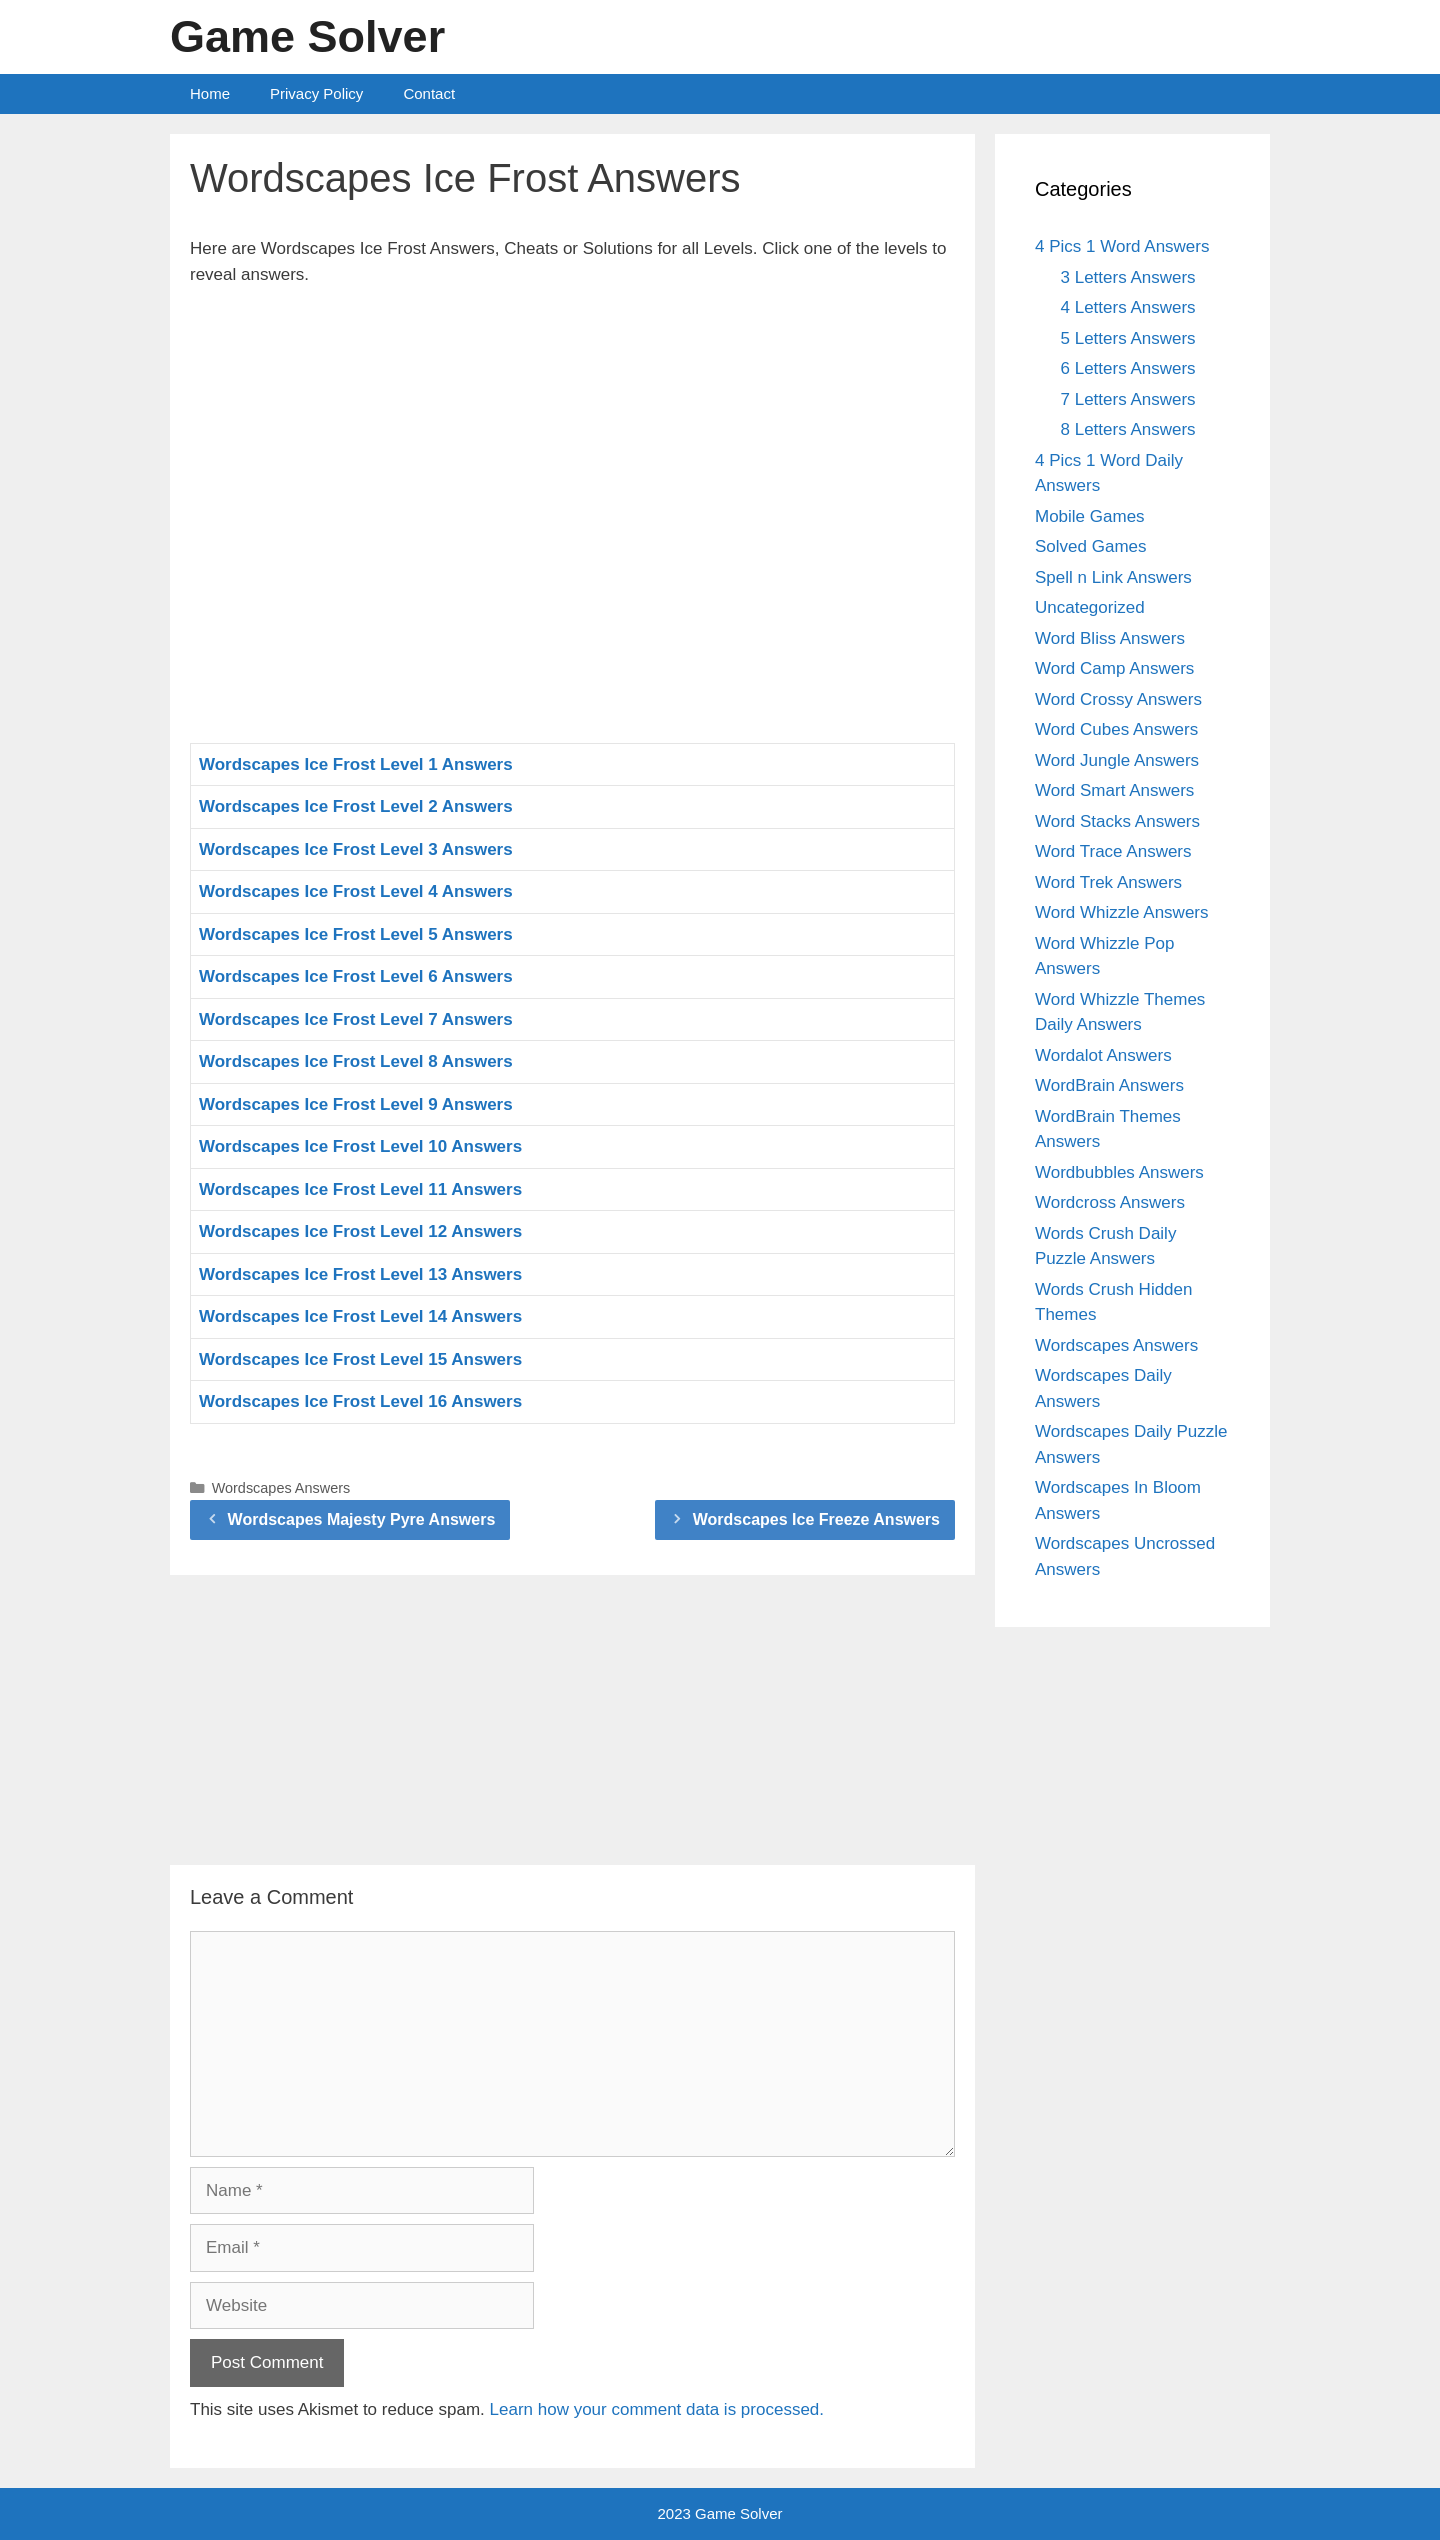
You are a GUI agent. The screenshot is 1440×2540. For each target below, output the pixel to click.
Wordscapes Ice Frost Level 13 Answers (360, 1274)
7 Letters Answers (1128, 399)
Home (210, 93)
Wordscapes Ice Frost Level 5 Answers (356, 934)
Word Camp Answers (1114, 668)
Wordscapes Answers (281, 1488)
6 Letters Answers (1128, 368)
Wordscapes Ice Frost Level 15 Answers (360, 1359)
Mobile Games (1090, 516)
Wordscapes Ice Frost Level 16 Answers (360, 1401)
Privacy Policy (316, 93)
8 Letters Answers (1128, 429)
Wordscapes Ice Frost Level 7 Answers (356, 1019)
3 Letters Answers (1128, 277)
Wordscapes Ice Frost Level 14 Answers (360, 1316)
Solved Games (1091, 546)
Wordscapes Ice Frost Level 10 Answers (360, 1146)
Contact (429, 93)
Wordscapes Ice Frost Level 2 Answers (356, 806)
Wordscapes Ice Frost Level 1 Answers (356, 764)
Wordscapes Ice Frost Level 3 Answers (356, 849)
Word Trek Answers (1108, 882)
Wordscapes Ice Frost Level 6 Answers (356, 976)
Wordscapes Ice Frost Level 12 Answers (360, 1231)
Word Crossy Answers (1118, 699)
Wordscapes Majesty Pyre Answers (362, 1519)
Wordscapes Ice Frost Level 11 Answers (360, 1189)
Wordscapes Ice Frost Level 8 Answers (356, 1061)
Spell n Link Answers (1113, 577)
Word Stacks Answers (1117, 821)
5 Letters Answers (1128, 338)
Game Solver (307, 36)
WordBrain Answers (1109, 1085)
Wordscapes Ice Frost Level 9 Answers (356, 1104)
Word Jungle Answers (1117, 760)
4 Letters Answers (1128, 307)
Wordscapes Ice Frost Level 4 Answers (356, 891)
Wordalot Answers (1103, 1055)
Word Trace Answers (1113, 851)
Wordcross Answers (1110, 1202)
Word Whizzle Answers (1122, 912)
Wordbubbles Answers (1119, 1172)
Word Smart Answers (1114, 790)
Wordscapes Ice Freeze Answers (816, 1519)
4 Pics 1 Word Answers (1122, 246)
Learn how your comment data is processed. (657, 2409)
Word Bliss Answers (1110, 638)
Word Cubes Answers (1116, 729)
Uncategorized (1090, 607)
